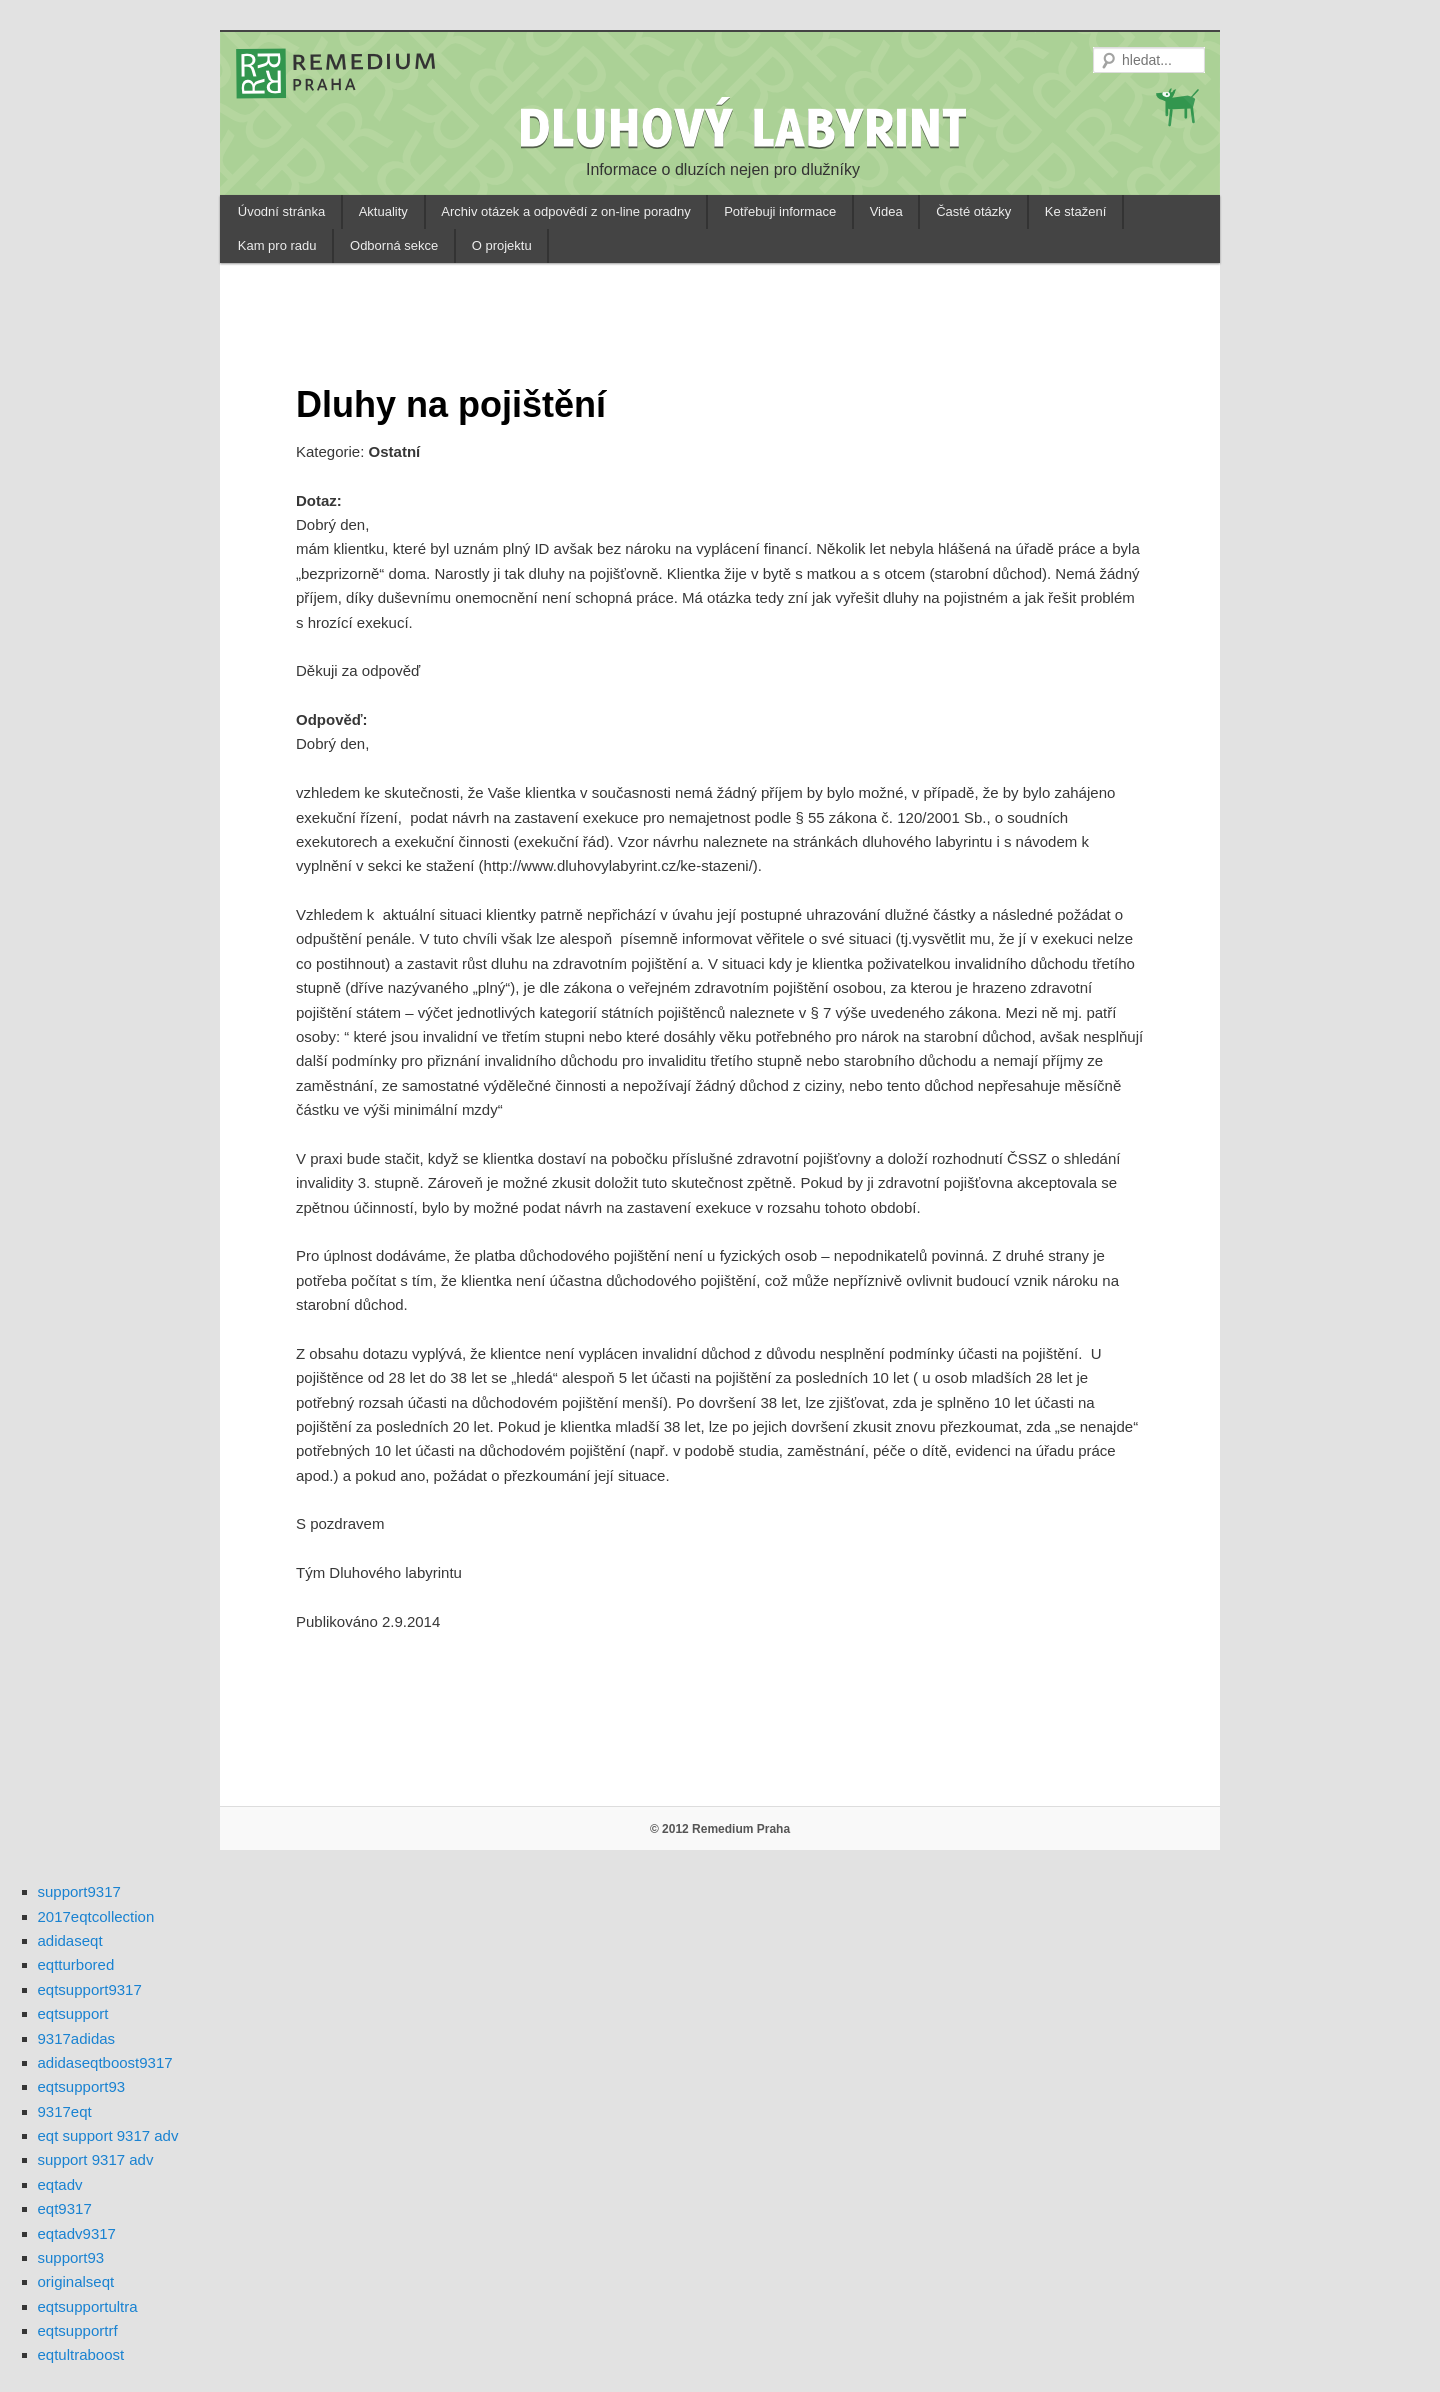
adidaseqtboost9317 (105, 2062)
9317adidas (77, 2038)
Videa (886, 211)
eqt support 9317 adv (108, 2135)
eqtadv (60, 2184)
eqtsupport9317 (90, 1989)
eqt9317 (65, 2208)
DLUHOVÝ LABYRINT (746, 127)
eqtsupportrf (78, 2330)
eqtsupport (73, 2013)
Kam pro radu (277, 245)
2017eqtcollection (96, 1916)
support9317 (79, 1891)
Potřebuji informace (780, 211)
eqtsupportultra (88, 2306)
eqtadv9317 (77, 2233)
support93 (71, 2257)
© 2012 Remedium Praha (720, 1829)
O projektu (502, 245)
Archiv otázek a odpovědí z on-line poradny (565, 211)
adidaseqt (70, 1940)
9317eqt (65, 2111)
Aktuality (383, 211)
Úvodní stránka (281, 211)
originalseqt (76, 2281)
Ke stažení (1075, 211)
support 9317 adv (96, 2159)
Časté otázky (973, 211)
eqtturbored (76, 1964)
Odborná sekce (394, 245)
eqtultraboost (81, 2354)
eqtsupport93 (82, 2086)
